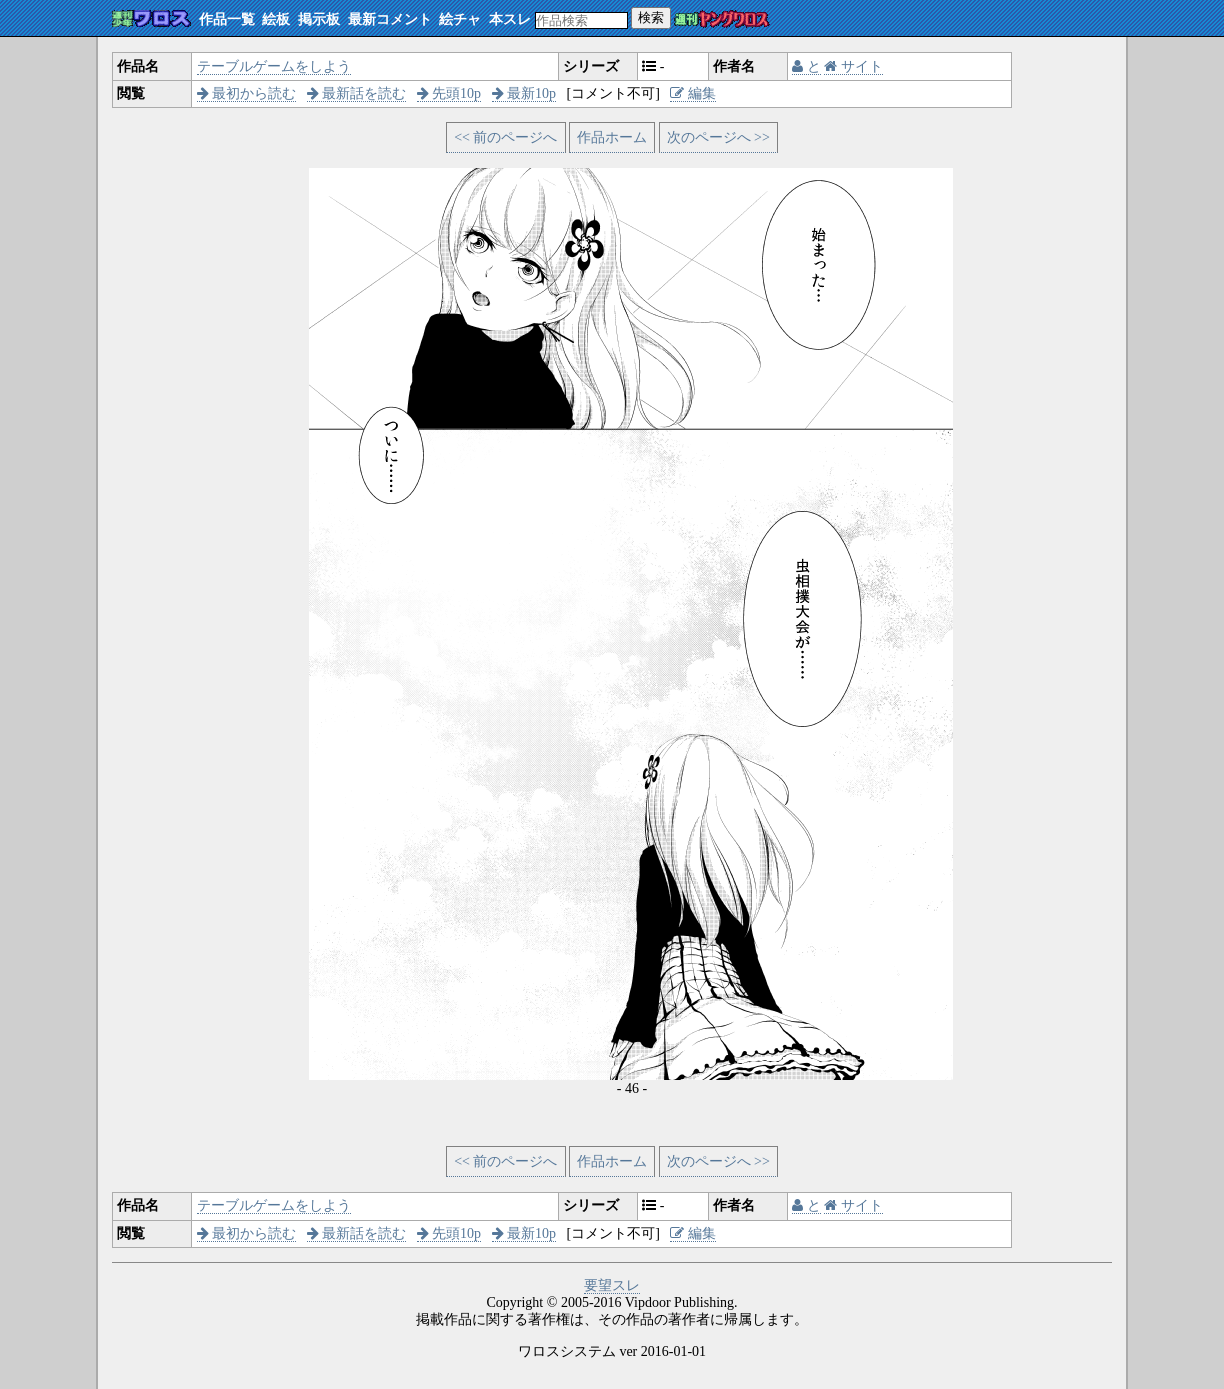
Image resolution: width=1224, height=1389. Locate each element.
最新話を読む (357, 93)
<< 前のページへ (505, 137)
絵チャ (460, 19)
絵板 (276, 19)
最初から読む (247, 93)
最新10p (524, 93)
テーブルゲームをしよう (274, 66)
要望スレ (612, 1285)
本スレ (510, 19)
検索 (651, 17)
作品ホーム (612, 137)
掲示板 (319, 19)
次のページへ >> (718, 137)
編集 (693, 93)
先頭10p (449, 93)
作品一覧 (227, 19)
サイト (853, 66)
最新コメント (390, 19)
